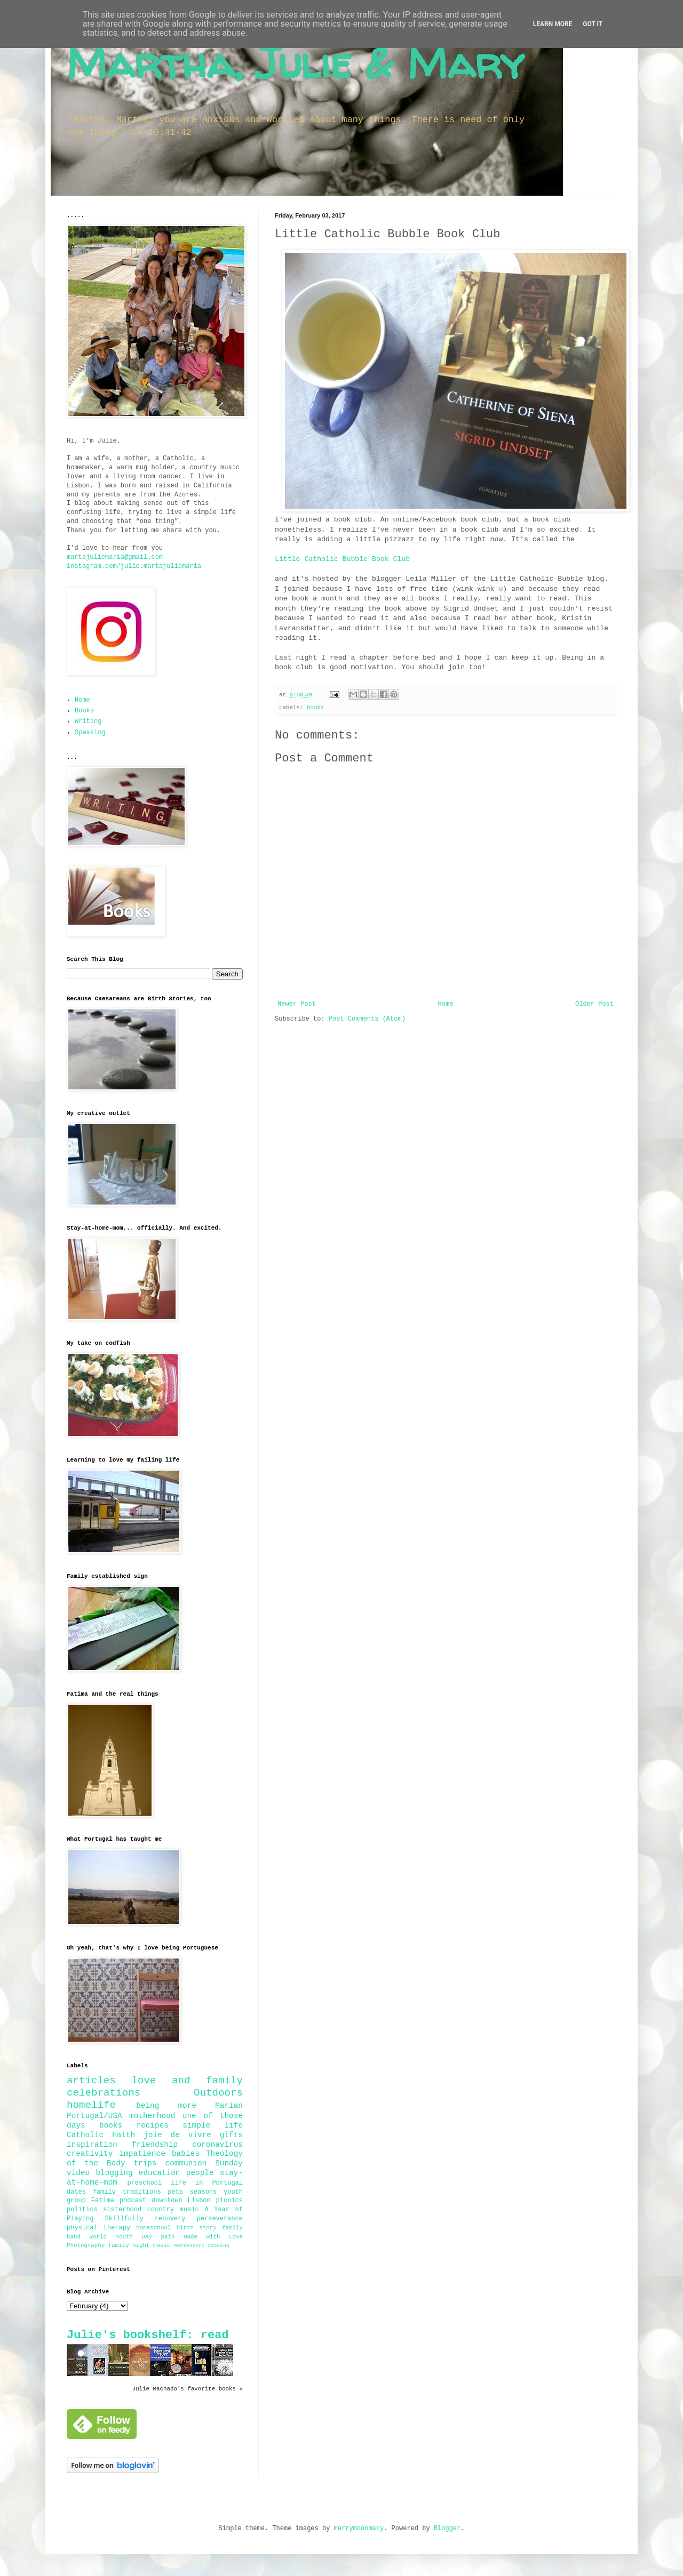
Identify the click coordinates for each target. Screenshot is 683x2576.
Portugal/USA (94, 2116)
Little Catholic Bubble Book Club (342, 559)
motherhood (152, 2116)
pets (175, 2192)
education (159, 2173)
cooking (218, 2246)
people (200, 2173)
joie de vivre (177, 2135)
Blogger (447, 2528)
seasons (203, 2192)
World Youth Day (121, 2237)
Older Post (594, 1004)
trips (144, 2163)
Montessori (189, 2246)
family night (129, 2245)
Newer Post (296, 1004)
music (161, 2245)
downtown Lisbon (181, 2200)
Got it (592, 24)
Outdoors (218, 2093)
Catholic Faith (101, 2135)
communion (186, 2163)
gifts (231, 2135)
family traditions (127, 2192)
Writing (88, 721)
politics (82, 2209)
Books (84, 711)
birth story (197, 2228)
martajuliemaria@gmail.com (115, 557)
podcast (133, 2200)
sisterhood (122, 2209)
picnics (229, 2200)
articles (91, 2081)
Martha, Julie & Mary (295, 63)
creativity (90, 2153)
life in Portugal (207, 2183)
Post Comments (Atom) (367, 1019)
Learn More (553, 24)
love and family (187, 2081)
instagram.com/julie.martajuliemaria (134, 566)
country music (173, 2209)
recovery (170, 2218)
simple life (212, 2125)
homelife (91, 2105)
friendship (155, 2144)
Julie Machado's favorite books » (187, 2389)
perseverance (220, 2218)
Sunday (229, 2163)
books (315, 707)
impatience (142, 2153)
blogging (114, 2173)
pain (168, 2237)
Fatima (102, 2200)
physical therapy (98, 2228)
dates (76, 2192)
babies (186, 2153)
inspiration (92, 2144)
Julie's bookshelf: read (148, 2335)
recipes (152, 2125)
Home (446, 1004)
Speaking (90, 732)
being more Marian (189, 2105)
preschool (144, 2183)
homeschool (153, 2228)
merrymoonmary (359, 2528)
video (78, 2173)
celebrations (103, 2093)
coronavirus (217, 2144)
